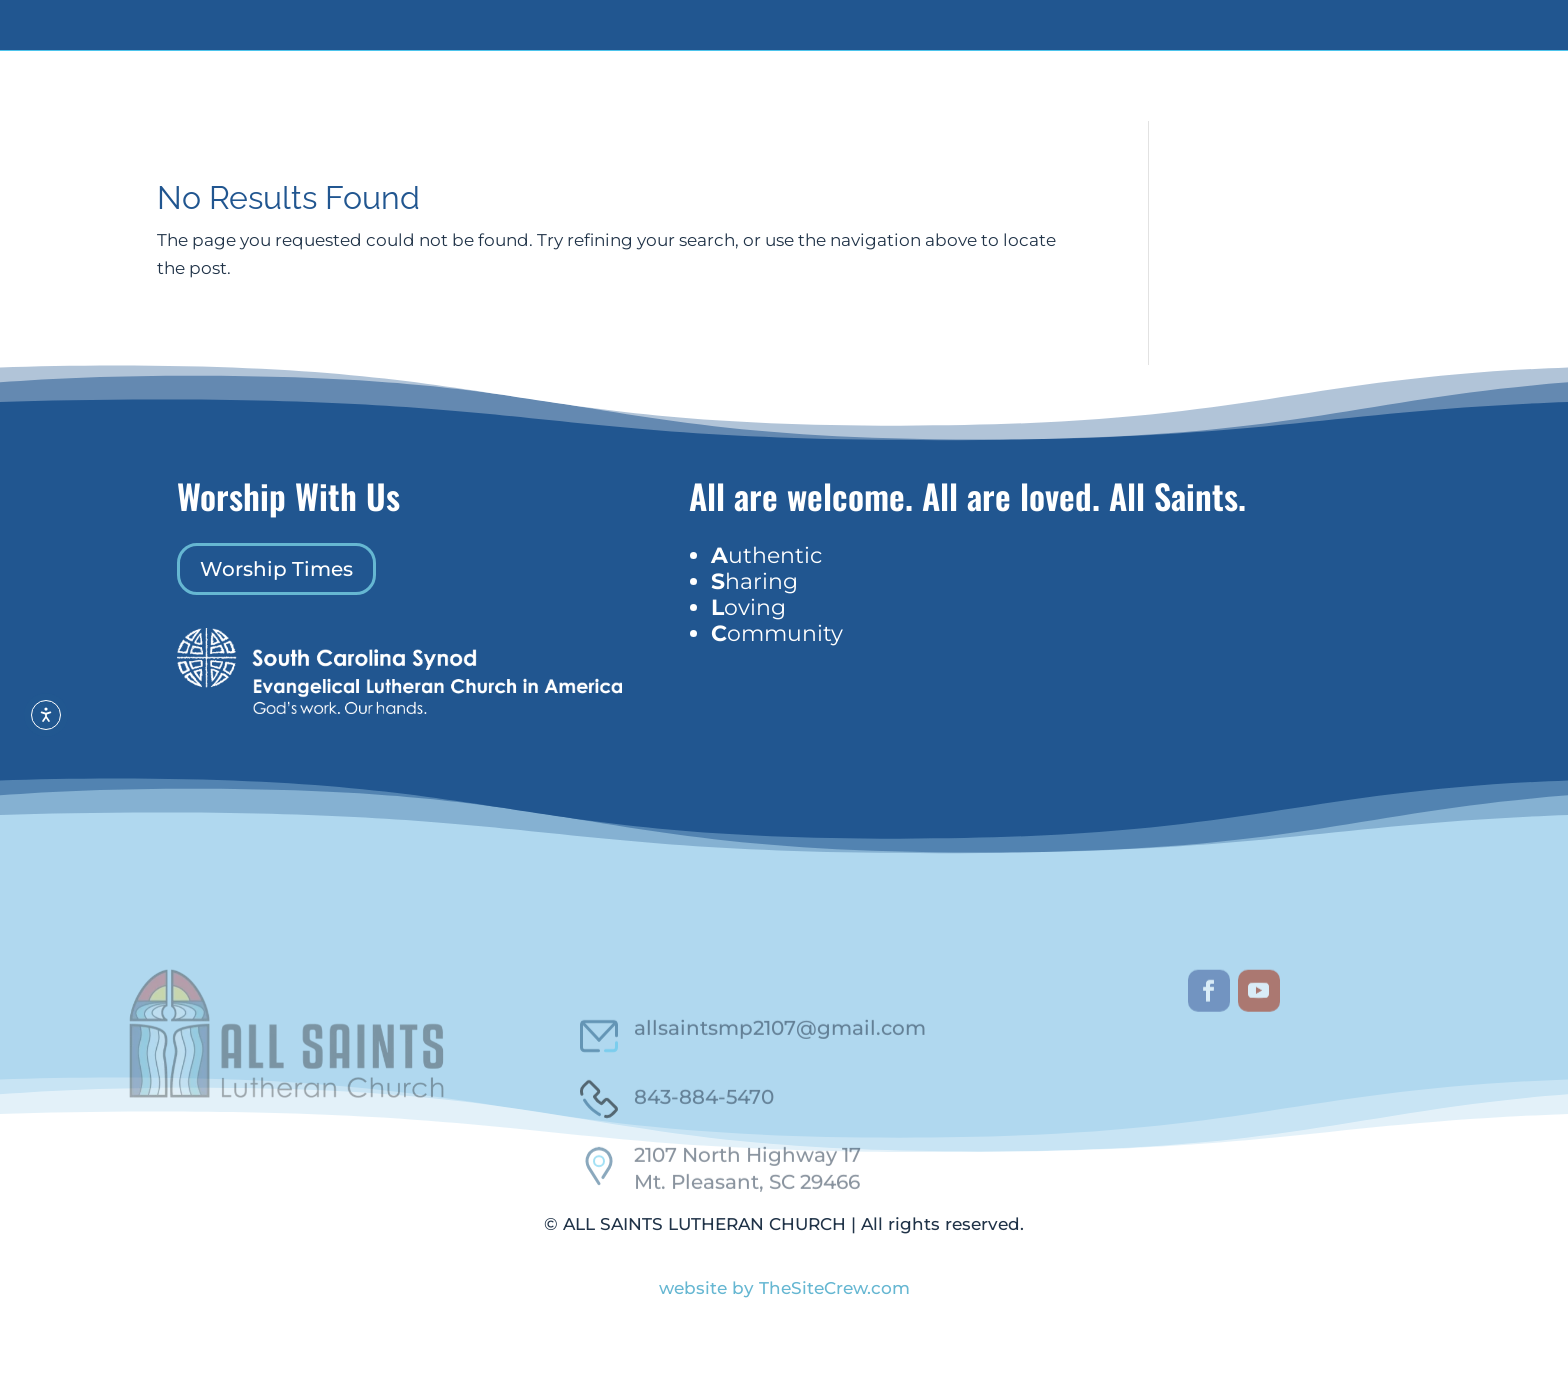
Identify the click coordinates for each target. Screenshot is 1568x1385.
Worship (1077, 108)
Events (1000, 108)
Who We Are (758, 108)
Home (689, 108)
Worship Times (276, 612)
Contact (1146, 108)
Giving (943, 108)
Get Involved (866, 108)
